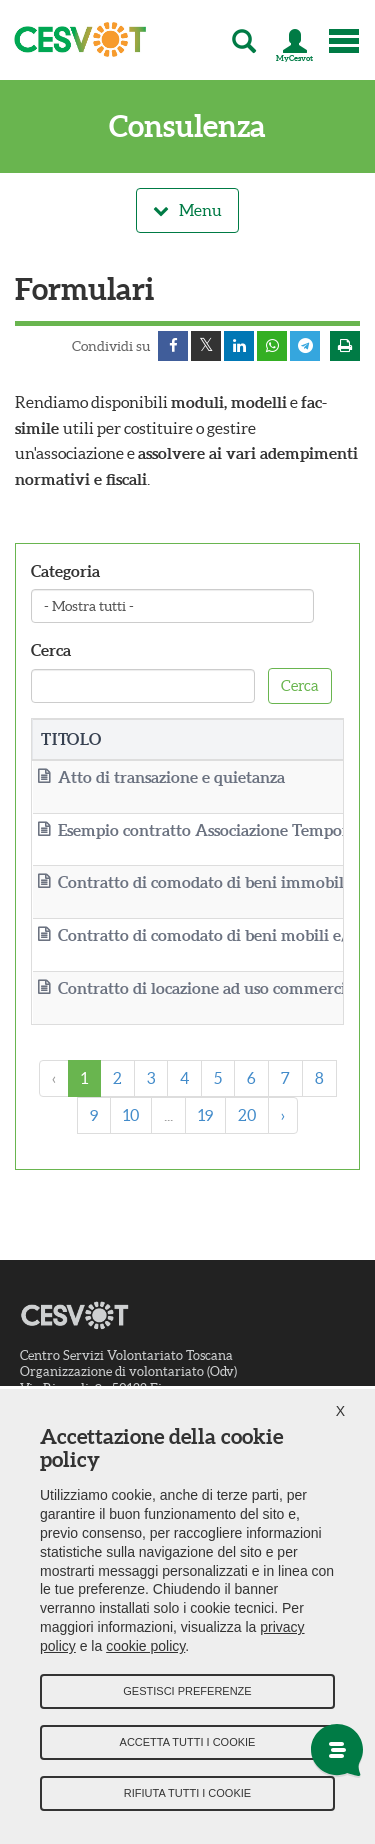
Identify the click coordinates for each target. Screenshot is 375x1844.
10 (131, 1115)
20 (247, 1115)
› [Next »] (283, 1115)
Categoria (65, 571)
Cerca (51, 650)
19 (205, 1115)
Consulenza (187, 126)
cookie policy (145, 1646)
